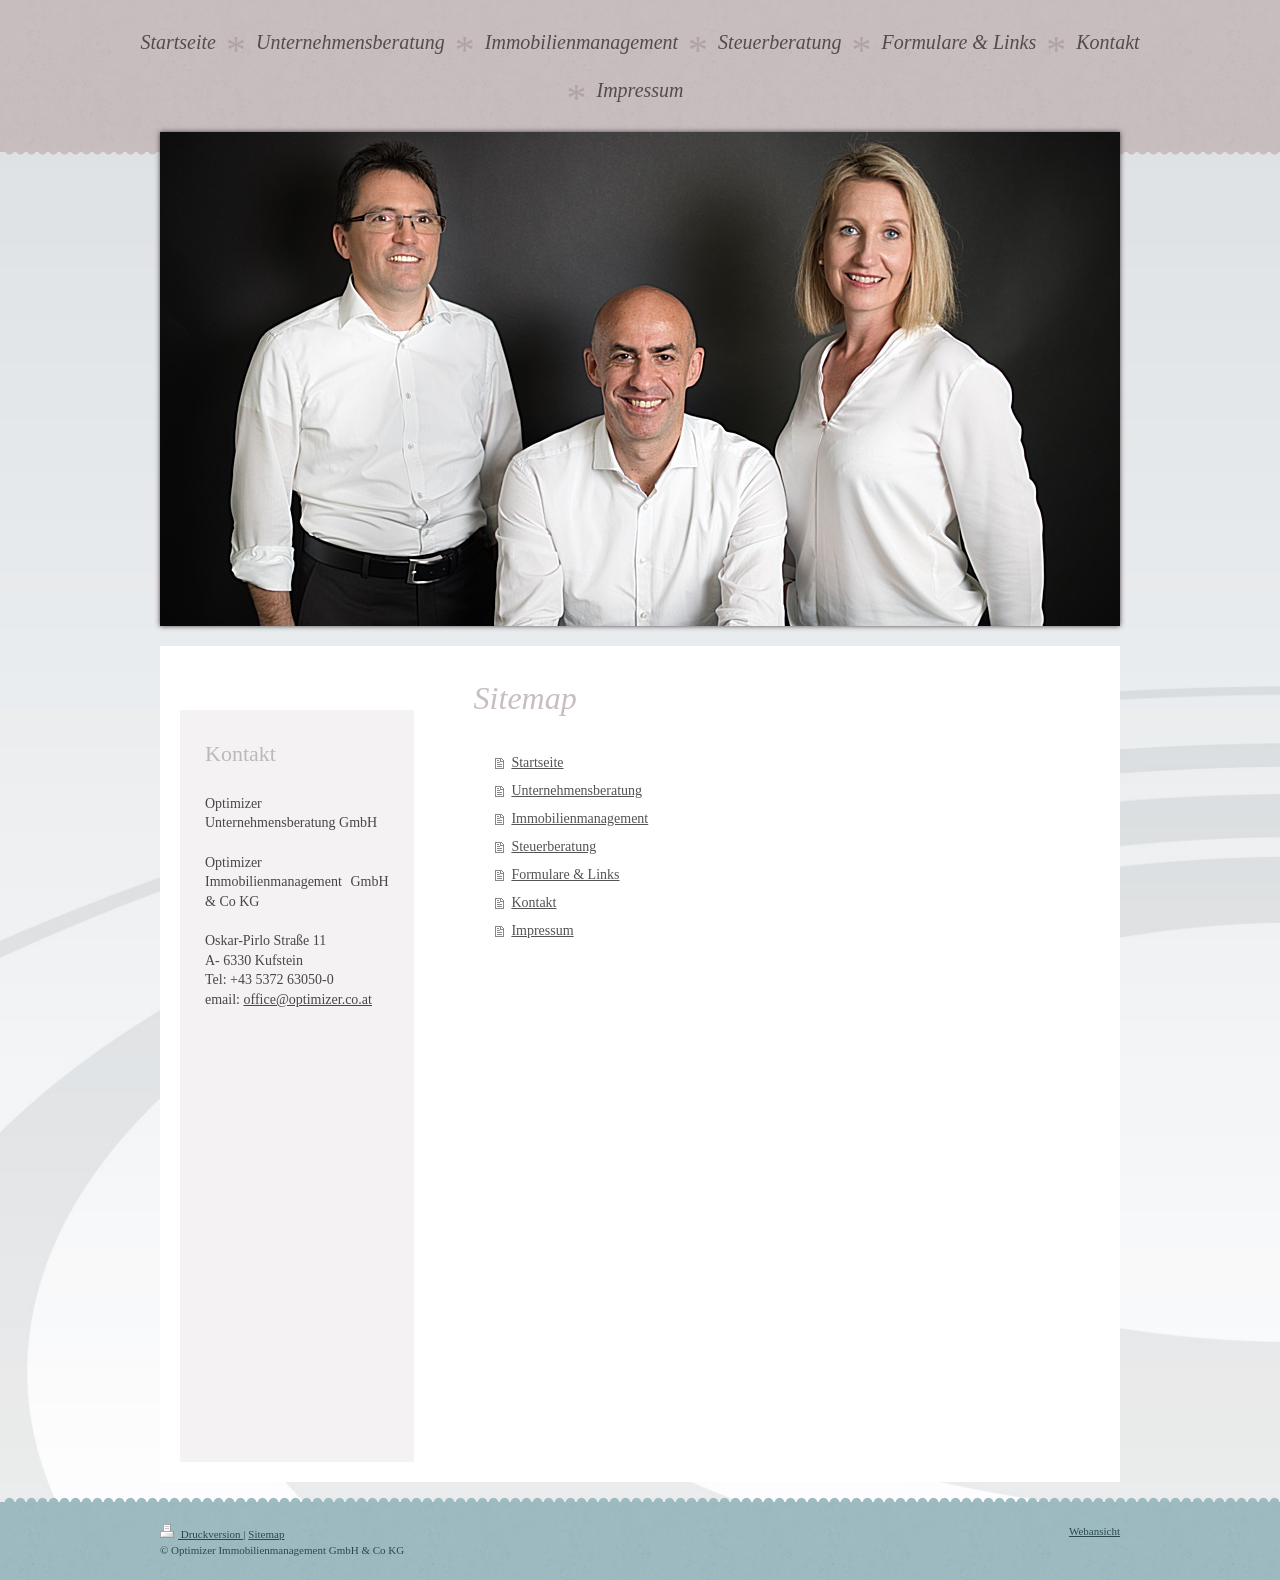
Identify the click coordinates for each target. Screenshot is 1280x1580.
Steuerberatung (553, 846)
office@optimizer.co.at (308, 999)
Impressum (542, 930)
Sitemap (266, 1534)
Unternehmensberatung (576, 790)
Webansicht (1094, 1531)
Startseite (537, 762)
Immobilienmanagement (579, 818)
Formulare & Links (565, 874)
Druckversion (201, 1534)
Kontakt (533, 902)
